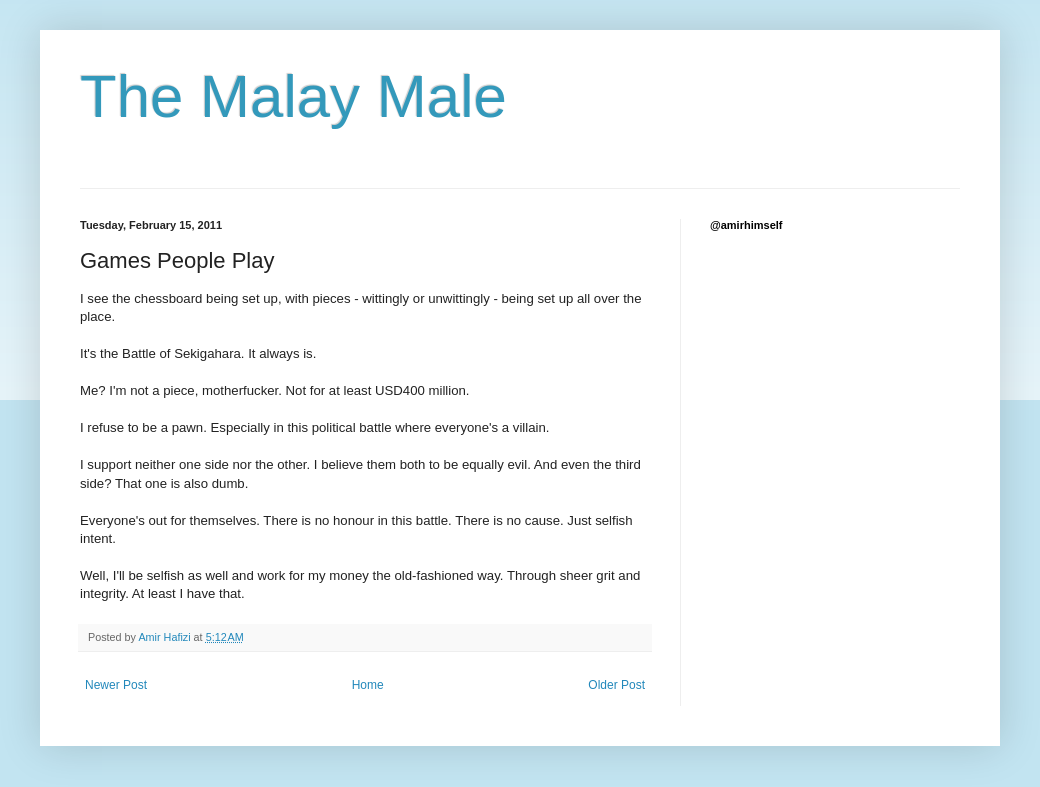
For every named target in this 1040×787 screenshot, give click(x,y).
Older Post (616, 685)
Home (368, 685)
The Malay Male (293, 96)
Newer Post (116, 685)
